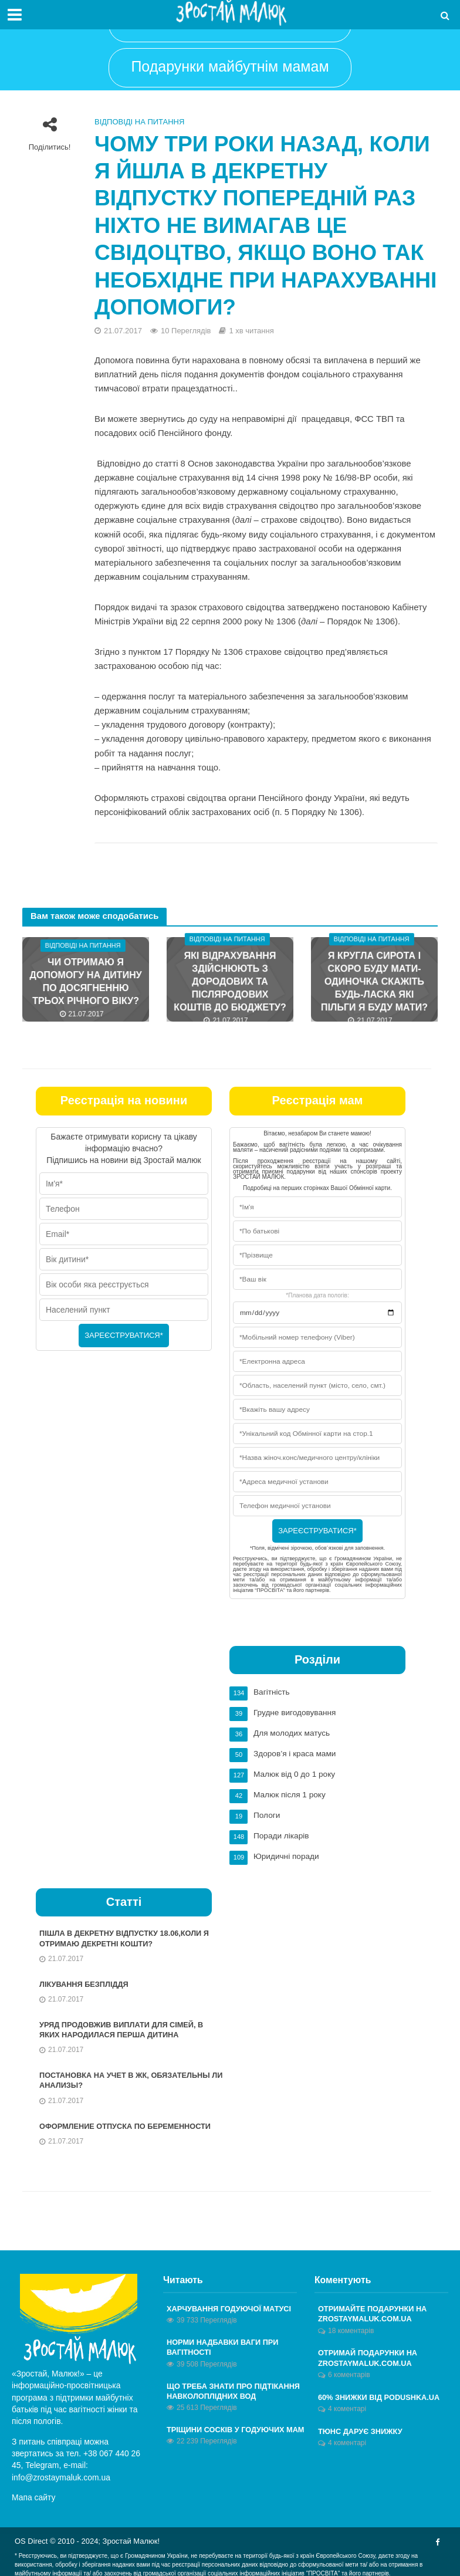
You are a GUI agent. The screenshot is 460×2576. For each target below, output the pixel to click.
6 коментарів (349, 2372)
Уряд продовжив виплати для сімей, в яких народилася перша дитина (123, 2025)
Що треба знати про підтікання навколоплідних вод (235, 2388)
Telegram (42, 2461)
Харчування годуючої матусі (230, 2305)
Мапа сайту (34, 2494)
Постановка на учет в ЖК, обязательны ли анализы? (126, 2076)
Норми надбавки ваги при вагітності (223, 2344)
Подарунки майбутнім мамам (230, 66)
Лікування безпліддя (84, 1979)
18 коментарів (351, 2327)
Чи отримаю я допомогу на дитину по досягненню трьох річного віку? (85, 981)
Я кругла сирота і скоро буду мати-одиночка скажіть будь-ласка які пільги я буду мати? (374, 981)
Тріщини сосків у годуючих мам (237, 2426)
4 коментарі (347, 2406)
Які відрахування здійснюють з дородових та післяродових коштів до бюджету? (230, 981)
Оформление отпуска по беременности (126, 2122)
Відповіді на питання (139, 121)
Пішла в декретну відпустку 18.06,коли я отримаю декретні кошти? (125, 1933)
